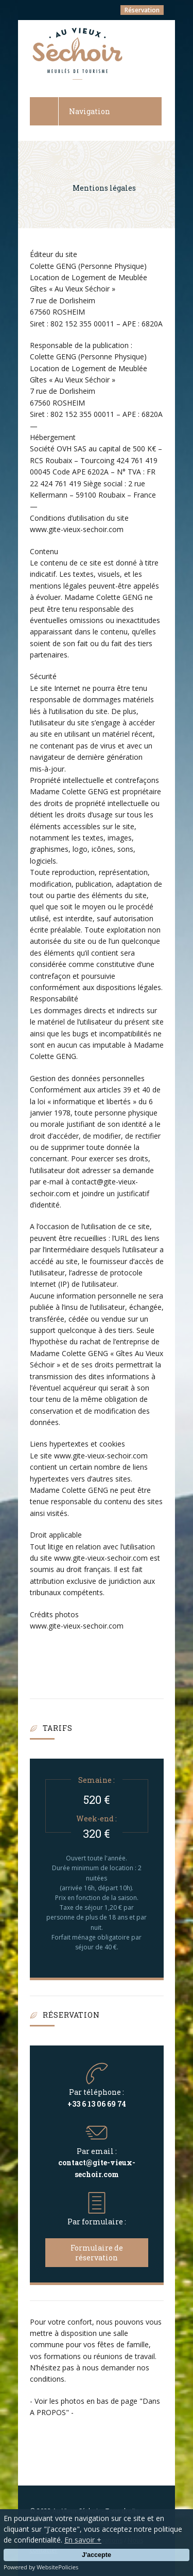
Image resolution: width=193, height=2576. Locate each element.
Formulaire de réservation (97, 2252)
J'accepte (96, 2555)
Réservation (142, 10)
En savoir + (82, 2540)
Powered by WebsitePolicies (41, 2567)
